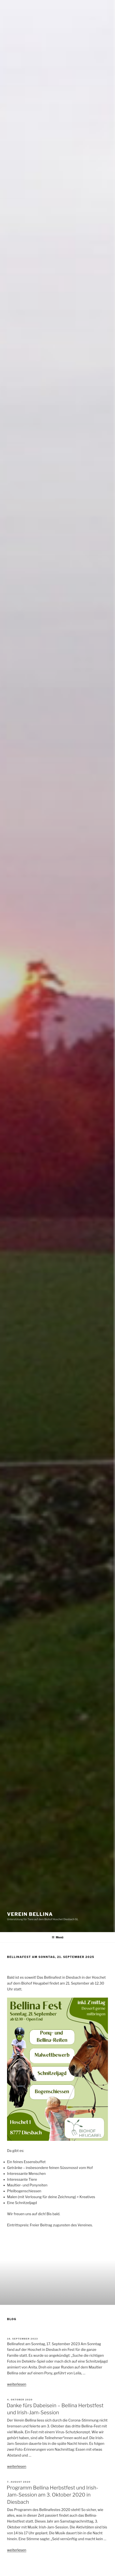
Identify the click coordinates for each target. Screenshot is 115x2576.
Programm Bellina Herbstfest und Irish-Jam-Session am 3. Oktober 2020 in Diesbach (52, 2495)
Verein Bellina (30, 1914)
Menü (57, 1937)
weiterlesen (16, 2384)
